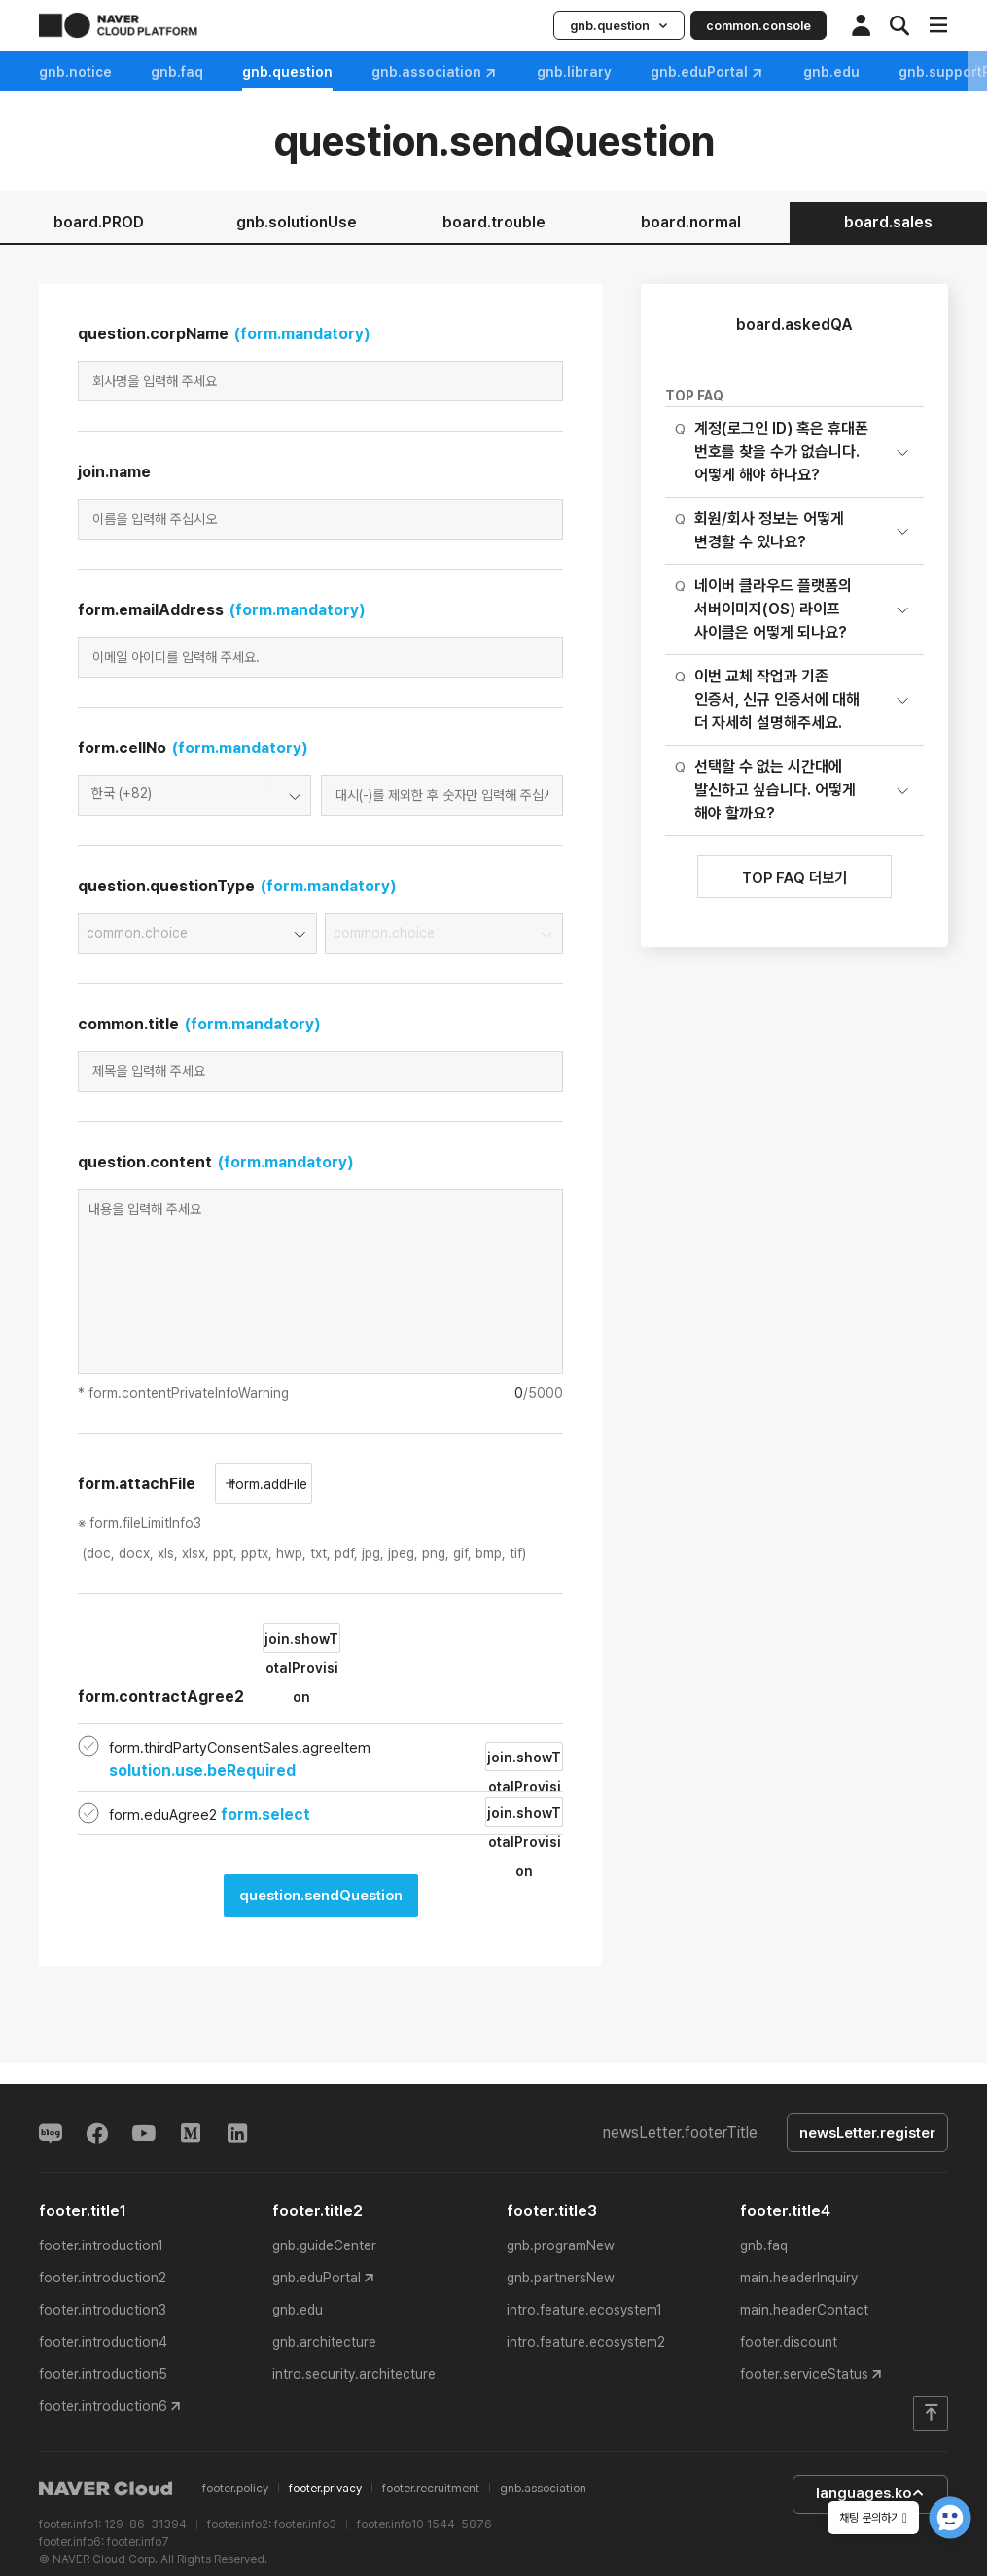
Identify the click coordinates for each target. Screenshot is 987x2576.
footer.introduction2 (102, 2277)
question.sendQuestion (321, 1895)
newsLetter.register (867, 2132)
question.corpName (224, 334)
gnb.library (574, 72)
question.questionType (237, 886)
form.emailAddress (222, 610)
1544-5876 (459, 2524)
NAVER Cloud (106, 2488)
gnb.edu (297, 2309)
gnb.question (619, 25)
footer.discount (788, 2342)
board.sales (888, 222)
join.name (114, 472)
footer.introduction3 (102, 2309)
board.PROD (98, 222)
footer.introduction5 (103, 2374)
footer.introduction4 (103, 2342)
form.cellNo (193, 748)
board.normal (691, 222)
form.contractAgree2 (209, 1664)
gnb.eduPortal (707, 72)
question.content (216, 1162)
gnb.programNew (561, 2245)
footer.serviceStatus (804, 2374)
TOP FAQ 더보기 (794, 878)
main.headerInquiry (799, 2277)
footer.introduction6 (103, 2406)
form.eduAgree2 (209, 1815)
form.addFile (266, 1484)
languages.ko (870, 2493)
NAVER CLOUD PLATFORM (118, 25)
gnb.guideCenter (324, 2245)
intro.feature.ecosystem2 (586, 2342)
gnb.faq (177, 72)
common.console (758, 25)
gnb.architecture (324, 2342)
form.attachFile (136, 1484)
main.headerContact (804, 2309)
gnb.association (434, 72)
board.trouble (494, 222)
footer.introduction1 (101, 2245)
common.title (199, 1024)
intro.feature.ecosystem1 (584, 2309)
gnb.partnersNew (561, 2277)
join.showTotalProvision (301, 1642)
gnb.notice (75, 72)
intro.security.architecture (354, 2374)
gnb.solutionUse (296, 222)
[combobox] (194, 795)
